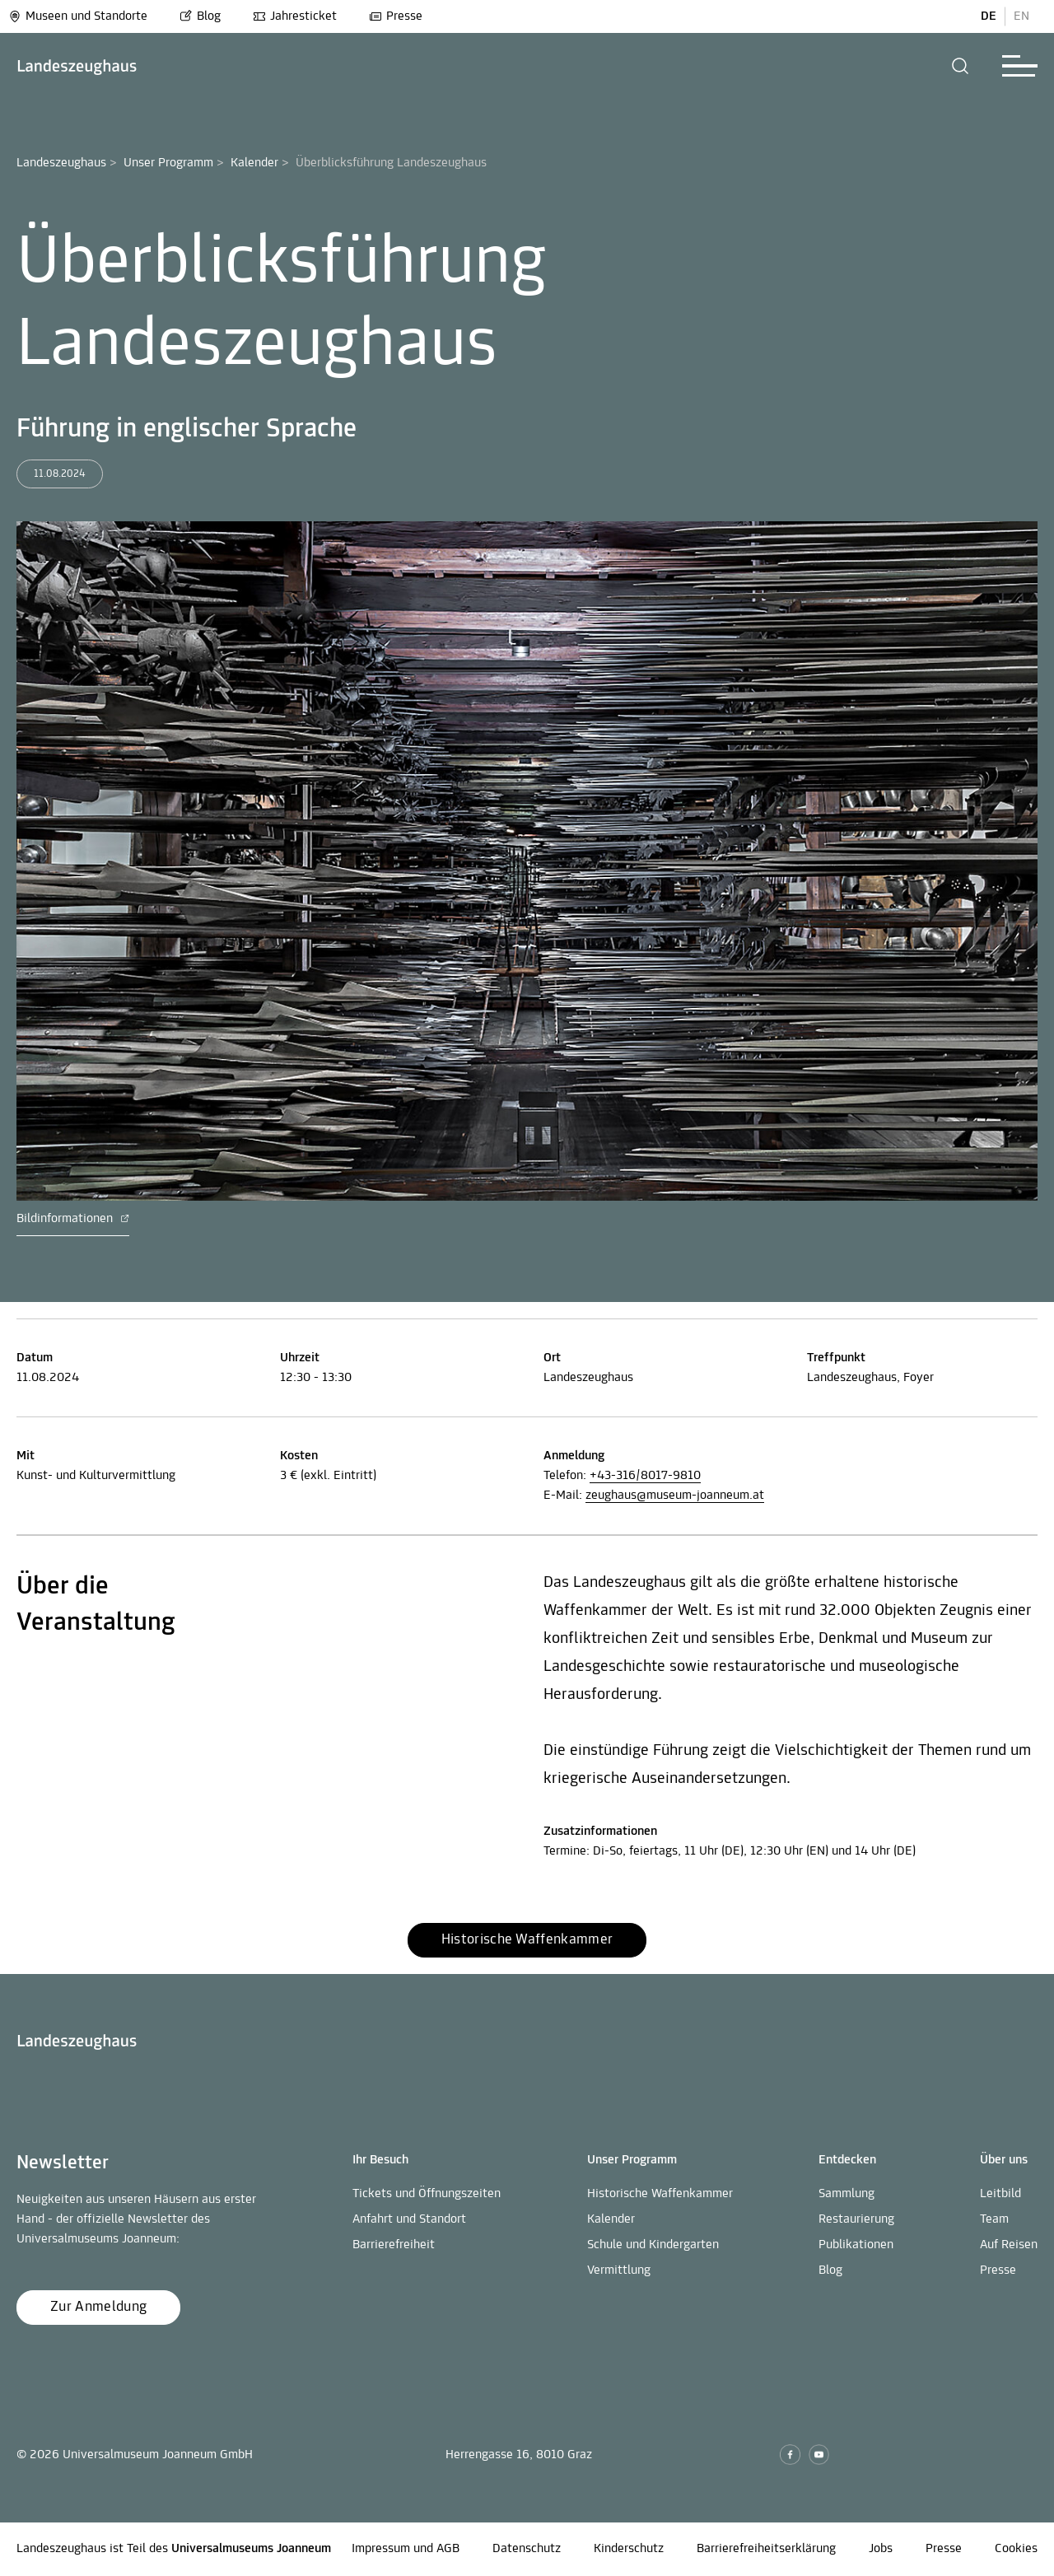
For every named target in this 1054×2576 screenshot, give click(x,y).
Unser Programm (168, 163)
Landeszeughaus (61, 163)
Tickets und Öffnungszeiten (426, 2193)
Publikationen (855, 2245)
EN (1021, 16)
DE (988, 16)
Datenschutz (526, 2548)
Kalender (254, 163)
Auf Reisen (1009, 2245)
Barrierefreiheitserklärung (766, 2548)
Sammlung (846, 2193)
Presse (395, 16)
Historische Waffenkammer (660, 2193)
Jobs (881, 2548)
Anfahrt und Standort (409, 2219)
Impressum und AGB (405, 2548)
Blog (200, 16)
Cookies (1016, 2548)
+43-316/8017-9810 (645, 1475)
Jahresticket (295, 16)
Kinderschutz (629, 2548)
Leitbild (1000, 2193)
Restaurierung (856, 2219)
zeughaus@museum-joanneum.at (674, 1495)
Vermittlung (619, 2270)
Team (994, 2219)
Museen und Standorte (77, 16)
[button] (960, 66)
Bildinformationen (72, 1218)
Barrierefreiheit (393, 2245)
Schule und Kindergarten (653, 2245)
